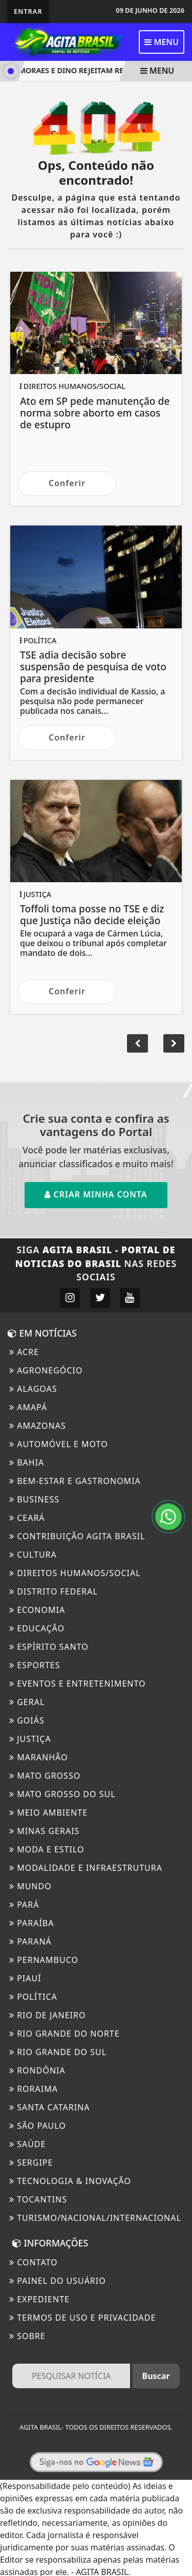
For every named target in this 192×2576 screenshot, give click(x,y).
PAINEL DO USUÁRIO (57, 2280)
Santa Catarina (49, 2107)
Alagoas (33, 1388)
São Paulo (37, 2125)
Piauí (25, 1978)
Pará (24, 1904)
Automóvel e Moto (58, 1444)
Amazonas (37, 1425)
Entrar (28, 11)
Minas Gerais (44, 1831)
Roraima (33, 2088)
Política (33, 1996)
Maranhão (38, 1757)
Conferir (67, 483)
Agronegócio (45, 1370)
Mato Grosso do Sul (62, 1794)
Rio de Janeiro (47, 2015)
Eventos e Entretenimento (77, 1683)
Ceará (27, 1517)
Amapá (28, 1407)
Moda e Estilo (46, 1849)
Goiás (27, 1720)
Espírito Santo (49, 1646)
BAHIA (26, 1462)
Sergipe (31, 2162)
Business (34, 1499)
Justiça (30, 1738)
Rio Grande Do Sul (57, 2052)
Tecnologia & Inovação (70, 2181)
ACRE (24, 1352)
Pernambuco (43, 1960)
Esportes (34, 1665)
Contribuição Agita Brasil (77, 1536)
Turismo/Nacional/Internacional (95, 2217)
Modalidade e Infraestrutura (85, 1867)
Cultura (33, 1554)
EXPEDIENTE (39, 2299)
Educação (37, 1628)
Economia (37, 1610)
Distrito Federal (53, 1591)
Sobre (27, 2336)
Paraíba (31, 1923)
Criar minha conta (96, 1194)
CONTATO (33, 2262)
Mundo (30, 1886)
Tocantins (38, 2199)
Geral (27, 1702)
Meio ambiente (48, 1812)
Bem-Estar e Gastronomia (75, 1481)
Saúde (27, 2144)
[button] (173, 1043)
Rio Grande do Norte (64, 2033)
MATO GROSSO (44, 1775)
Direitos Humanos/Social (75, 1573)
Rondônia (37, 2070)
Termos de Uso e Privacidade (82, 2317)
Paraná (30, 1941)
